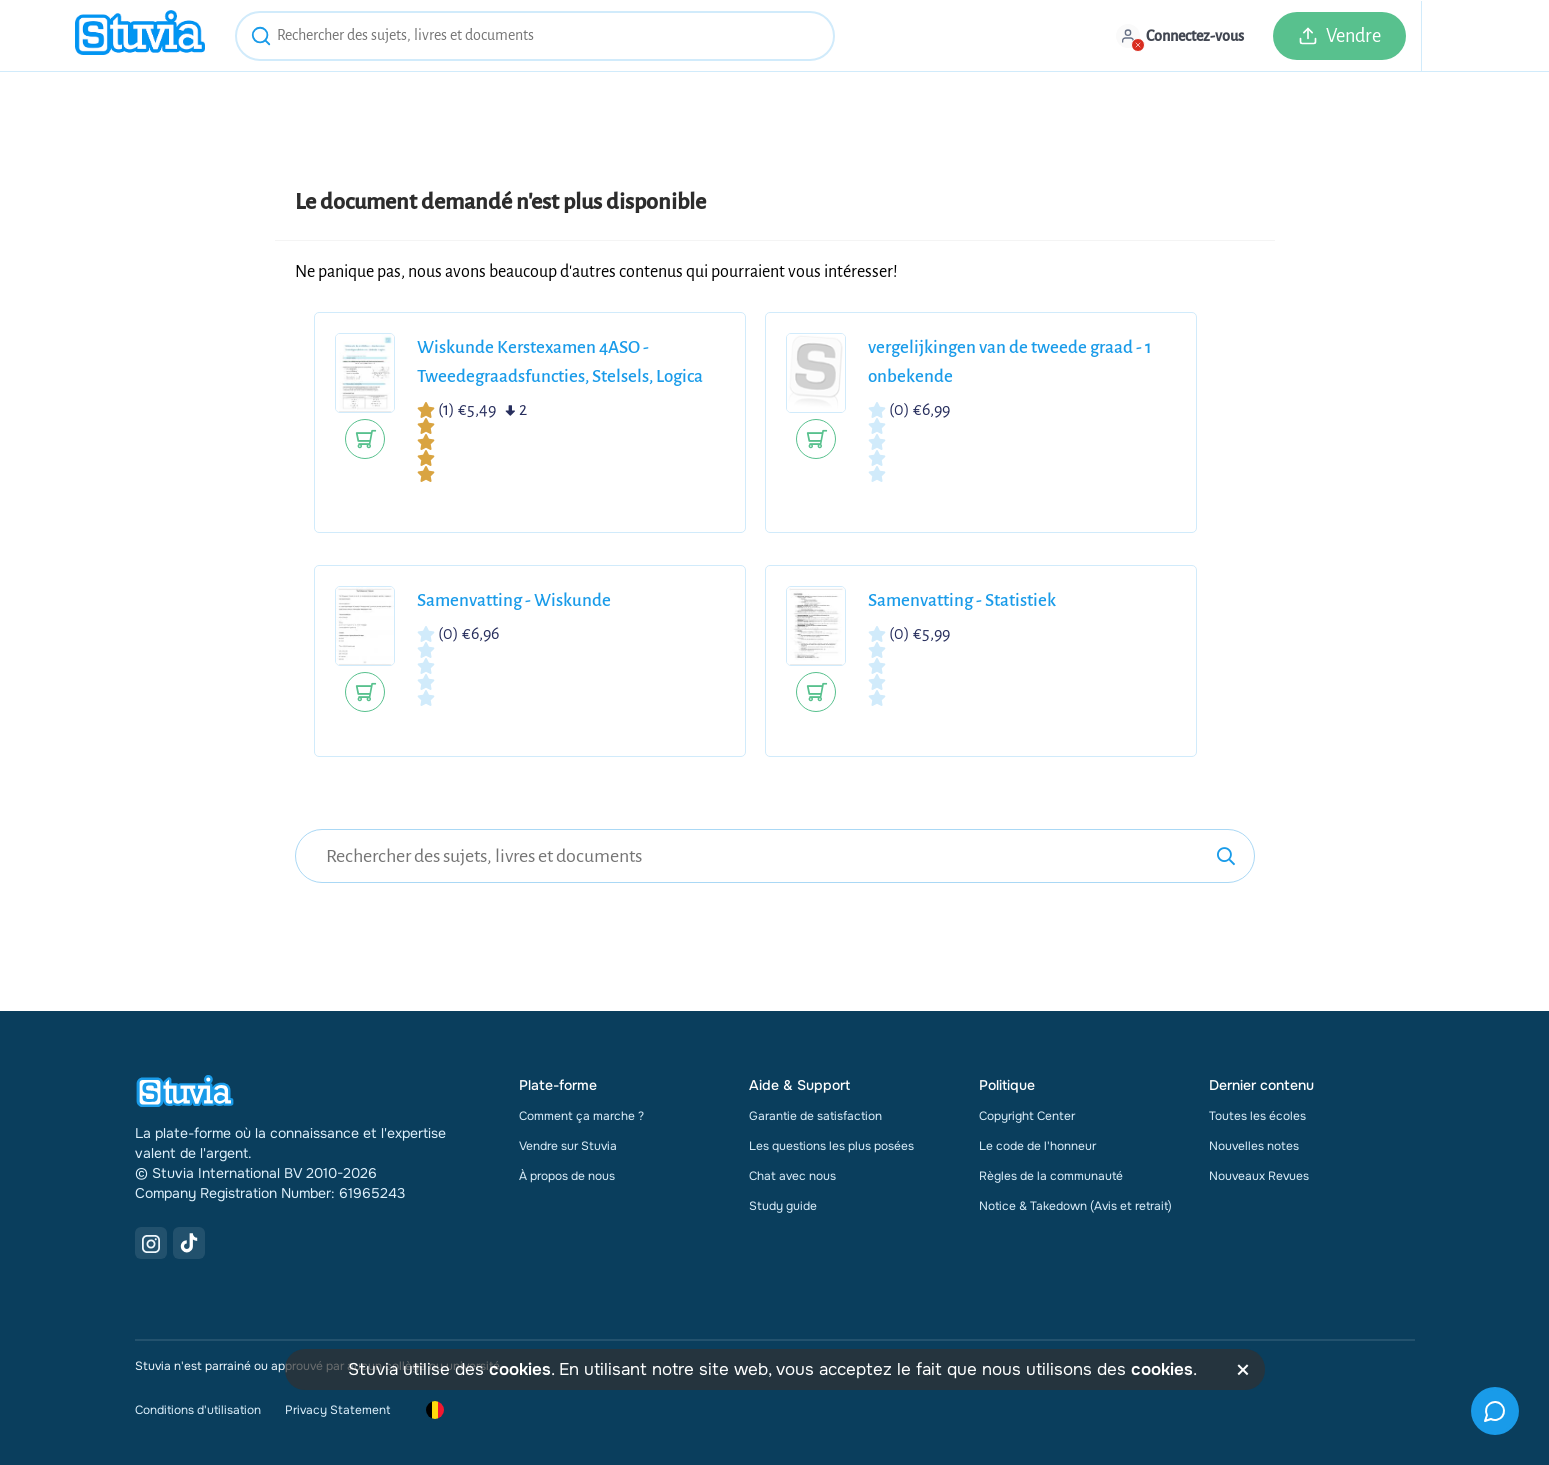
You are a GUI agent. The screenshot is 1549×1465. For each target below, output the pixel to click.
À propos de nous (567, 1176)
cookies (520, 1369)
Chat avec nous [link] (792, 1176)
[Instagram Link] (151, 1243)
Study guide (783, 1206)
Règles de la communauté (1051, 1176)
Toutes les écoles (1257, 1116)
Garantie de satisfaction (815, 1116)
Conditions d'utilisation (198, 1410)
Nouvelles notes (1254, 1146)
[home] (140, 35)
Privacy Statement (337, 1410)
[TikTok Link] (189, 1243)
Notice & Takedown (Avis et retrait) (1075, 1206)
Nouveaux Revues (1259, 1176)
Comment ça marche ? (581, 1116)
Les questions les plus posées (831, 1146)
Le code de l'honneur (1037, 1146)
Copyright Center (1027, 1116)
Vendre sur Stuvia (568, 1146)
